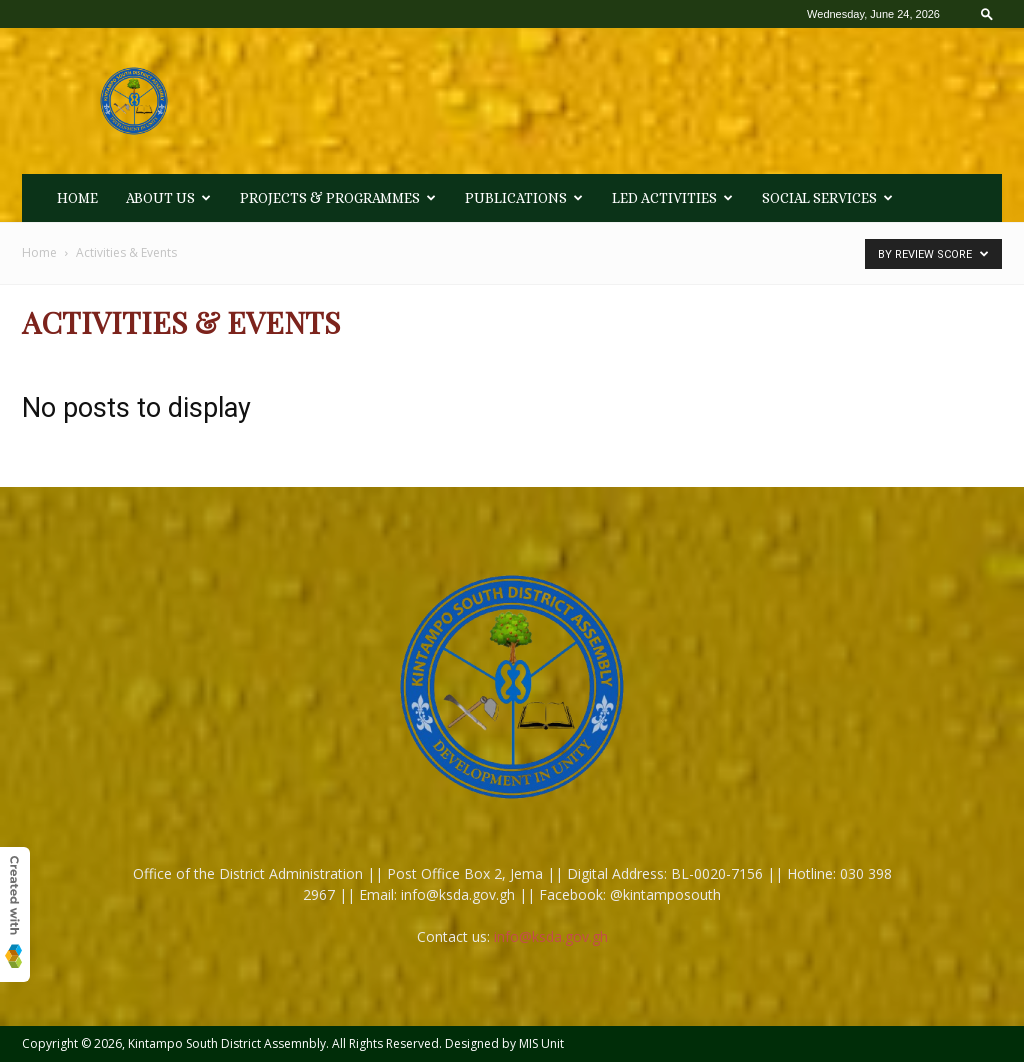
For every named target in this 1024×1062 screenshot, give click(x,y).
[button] (987, 13)
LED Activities (672, 198)
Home (39, 252)
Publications (524, 198)
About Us (168, 198)
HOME (77, 198)
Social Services (827, 198)
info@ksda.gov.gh (551, 936)
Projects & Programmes (338, 198)
